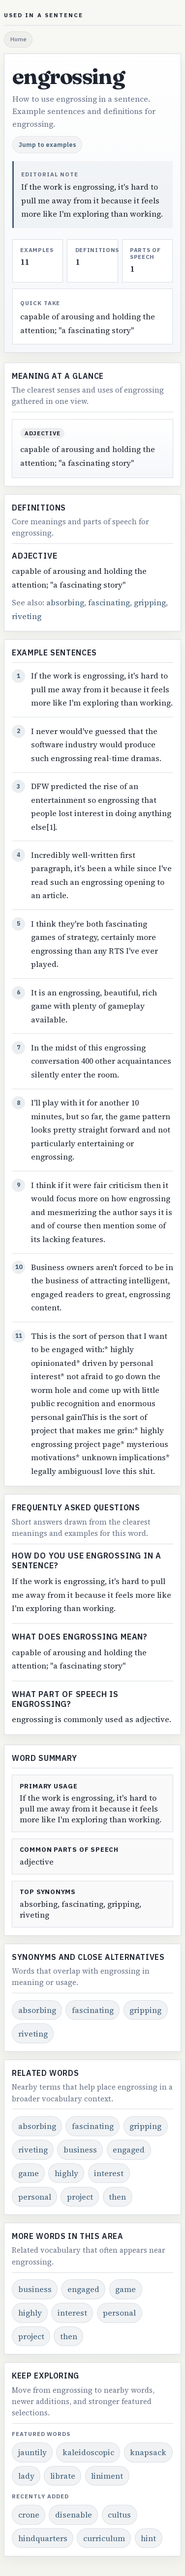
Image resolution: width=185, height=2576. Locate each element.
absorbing (65, 602)
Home (18, 39)
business (80, 2149)
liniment (107, 2475)
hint (148, 2538)
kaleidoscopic (88, 2452)
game (28, 2173)
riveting (26, 616)
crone (28, 2514)
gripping (150, 602)
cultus (119, 2514)
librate (62, 2475)
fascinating (109, 602)
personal (34, 2196)
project (80, 2196)
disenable (73, 2514)
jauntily (32, 2452)
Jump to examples (47, 144)
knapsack (148, 2452)
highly (66, 2173)
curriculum (104, 2538)
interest (108, 2173)
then (117, 2196)
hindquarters (42, 2538)
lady (26, 2475)
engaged (129, 2149)
